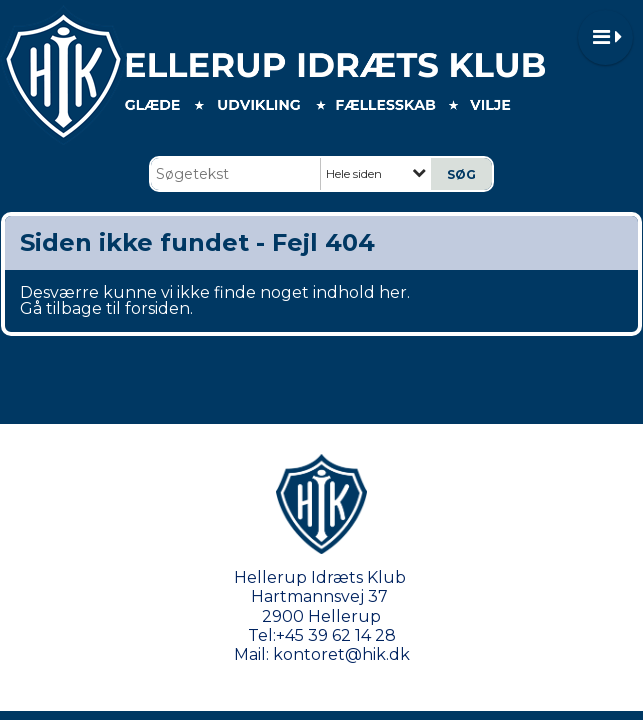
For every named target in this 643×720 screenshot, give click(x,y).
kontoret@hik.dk (341, 654)
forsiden (157, 308)
